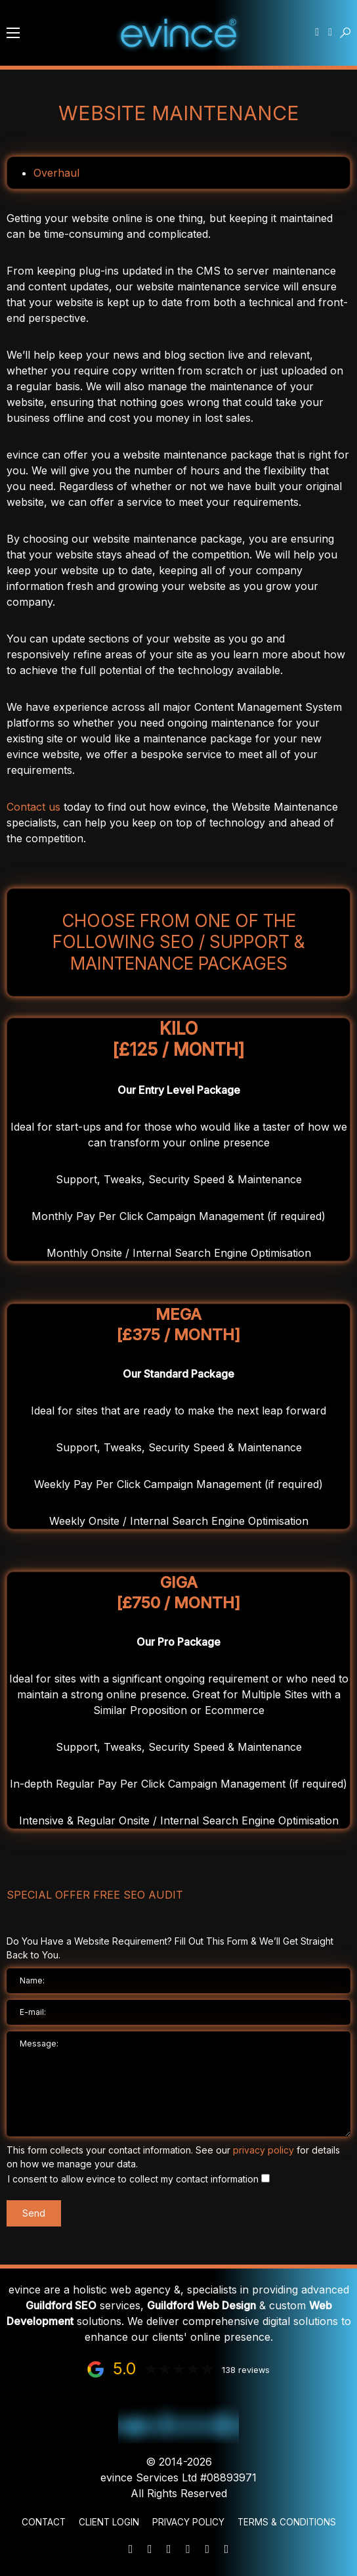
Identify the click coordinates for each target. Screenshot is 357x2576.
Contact (44, 2522)
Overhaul (56, 172)
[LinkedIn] (188, 2549)
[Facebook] (207, 2549)
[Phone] (150, 2549)
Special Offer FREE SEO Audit (95, 1894)
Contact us (33, 806)
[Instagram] (226, 2549)
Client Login (109, 2522)
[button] (13, 33)
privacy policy (263, 2150)
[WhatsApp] (169, 2549)
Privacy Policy (188, 2522)
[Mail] (130, 2549)
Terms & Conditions (287, 2522)
